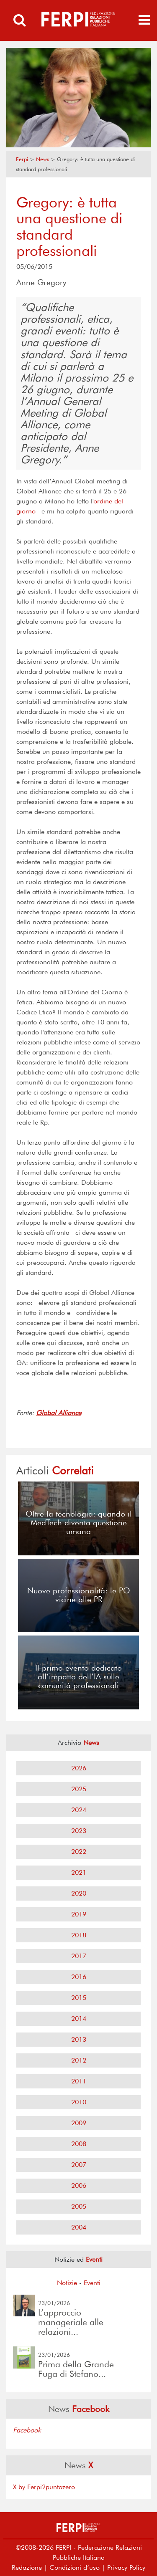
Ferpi (22, 159)
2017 (78, 1956)
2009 (78, 2123)
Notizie (67, 2283)
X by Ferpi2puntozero (44, 2487)
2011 (78, 2081)
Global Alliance (58, 1413)
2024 (78, 1810)
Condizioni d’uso (74, 2567)
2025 (78, 1789)
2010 (78, 2102)
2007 (78, 2165)
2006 (78, 2185)
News (42, 159)
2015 (78, 1998)
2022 (78, 1852)
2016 (78, 1977)
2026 (78, 1768)
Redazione (27, 2567)
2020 (78, 1893)
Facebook (27, 2430)
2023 (78, 1831)
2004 (78, 2227)
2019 (78, 1914)
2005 (78, 2206)
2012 (78, 2060)
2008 (78, 2144)
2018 (78, 1935)
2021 (78, 1872)
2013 (78, 2039)
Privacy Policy (126, 2567)
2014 (78, 2018)
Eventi (92, 2283)
